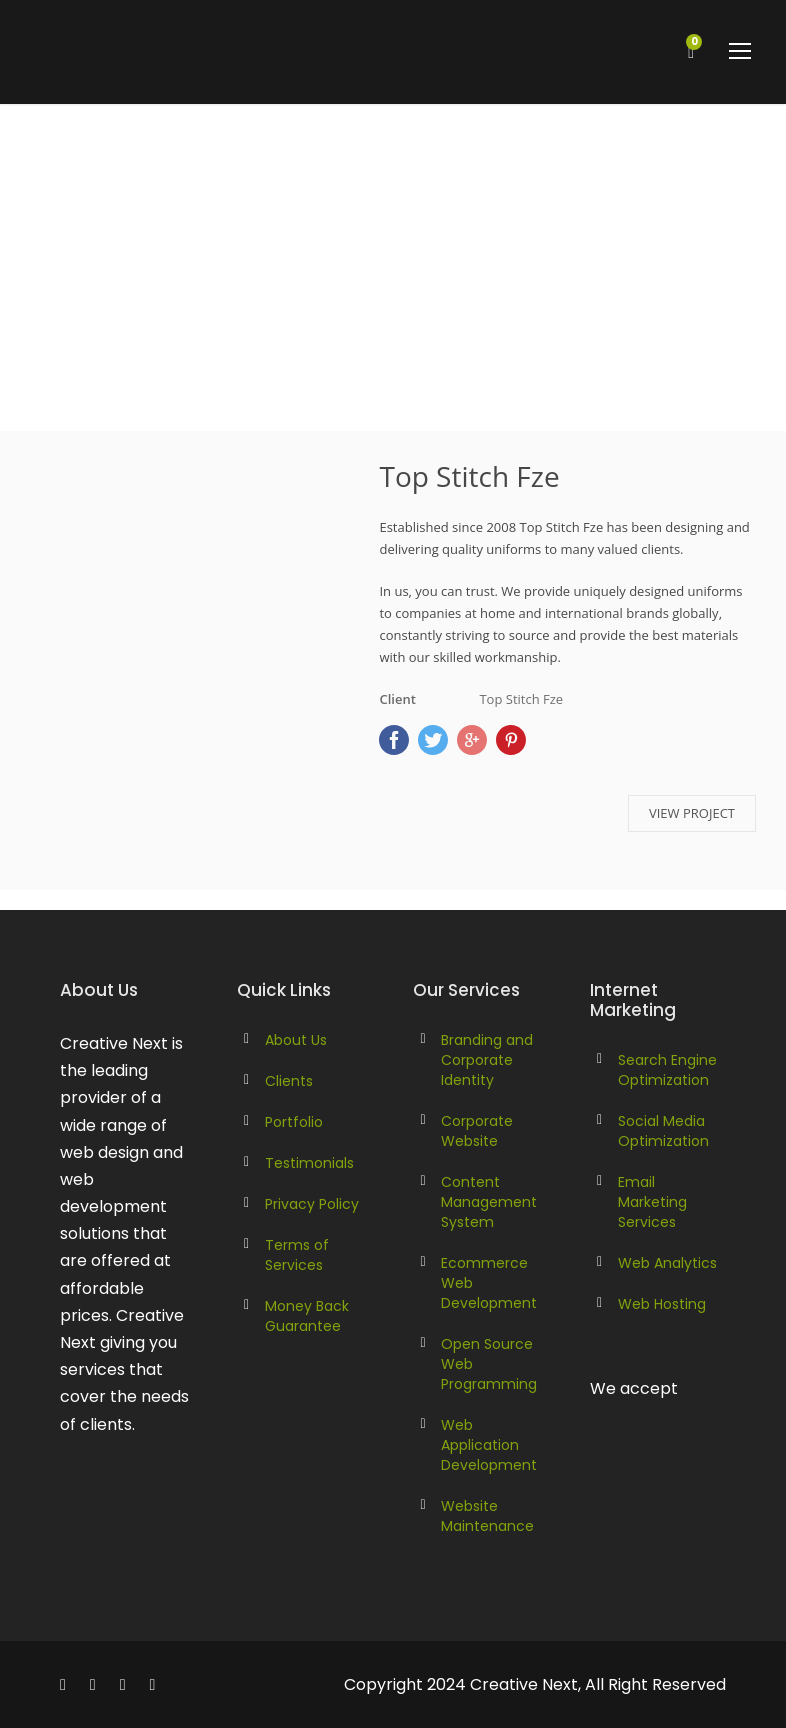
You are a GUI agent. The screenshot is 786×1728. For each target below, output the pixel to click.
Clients (289, 1081)
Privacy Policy (312, 1204)
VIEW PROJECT (692, 813)
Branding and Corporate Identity (487, 1060)
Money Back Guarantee (307, 1316)
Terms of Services (297, 1255)
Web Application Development (489, 1445)
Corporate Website (477, 1131)
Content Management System (489, 1202)
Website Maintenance (487, 1516)
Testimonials (309, 1163)
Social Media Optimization (663, 1131)
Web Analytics (667, 1263)
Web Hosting (662, 1304)
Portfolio (294, 1122)
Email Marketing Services (652, 1202)
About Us (296, 1040)
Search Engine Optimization (667, 1070)
